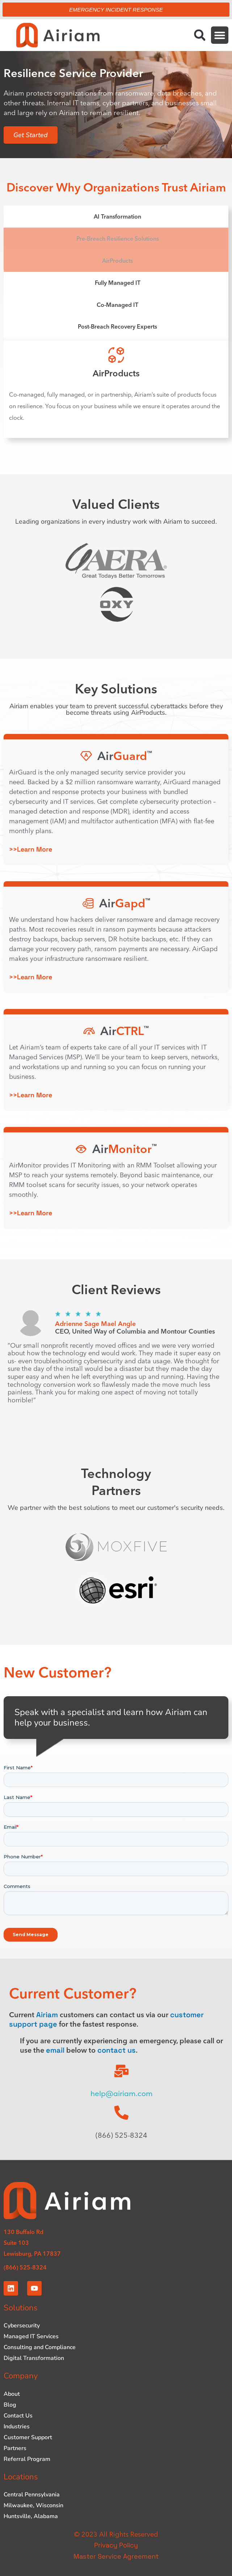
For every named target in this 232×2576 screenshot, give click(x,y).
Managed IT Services (31, 2336)
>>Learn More (30, 849)
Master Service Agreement (116, 2556)
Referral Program (27, 2459)
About (12, 2394)
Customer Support (28, 2437)
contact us (116, 2050)
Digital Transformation (34, 2358)
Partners (15, 2448)
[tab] (116, 217)
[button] (200, 35)
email (55, 2050)
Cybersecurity (22, 2326)
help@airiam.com (121, 2093)
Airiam (47, 2014)
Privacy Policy (116, 2545)
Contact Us (18, 2416)
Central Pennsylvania (32, 2495)
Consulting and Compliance (40, 2347)
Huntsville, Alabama (31, 2516)
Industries (17, 2427)
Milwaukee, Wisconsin (33, 2505)
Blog (10, 2405)
